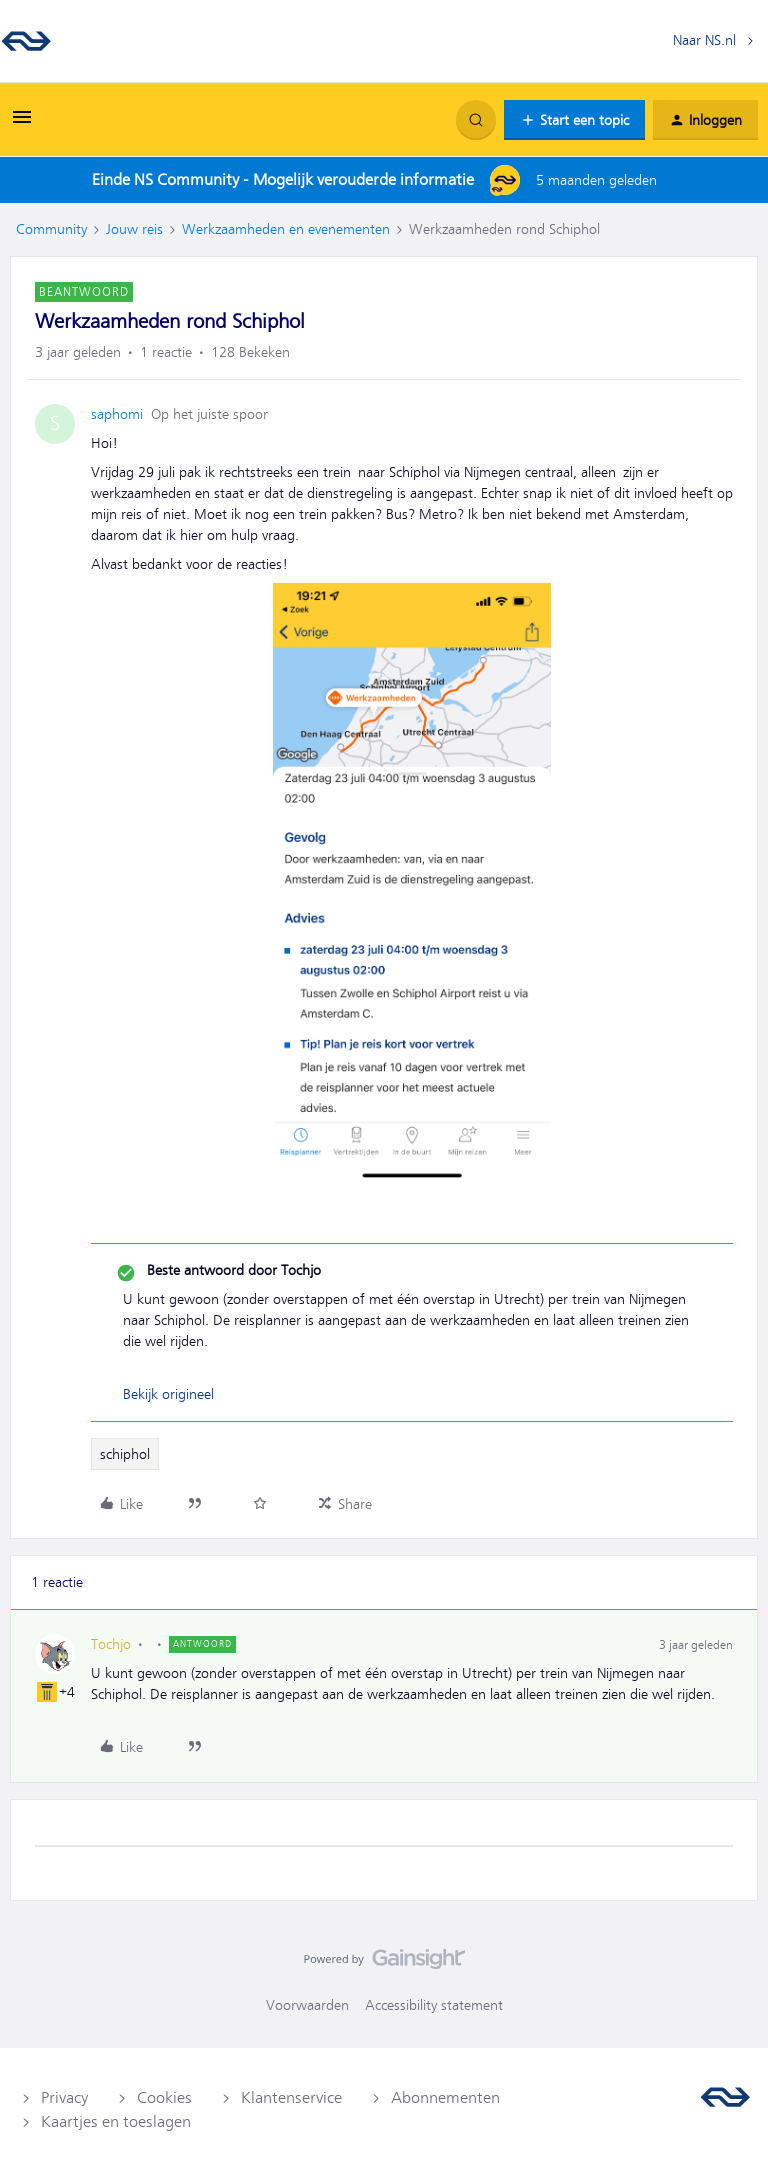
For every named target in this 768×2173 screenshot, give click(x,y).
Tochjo (111, 1644)
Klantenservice (291, 2098)
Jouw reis (134, 229)
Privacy (64, 2098)
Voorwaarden (307, 2005)
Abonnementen (445, 2098)
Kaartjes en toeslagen (116, 2122)
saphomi (117, 414)
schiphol (125, 1454)
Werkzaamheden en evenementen (286, 229)
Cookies (164, 2098)
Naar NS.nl (704, 40)
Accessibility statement (434, 2005)
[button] (22, 124)
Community (51, 229)
